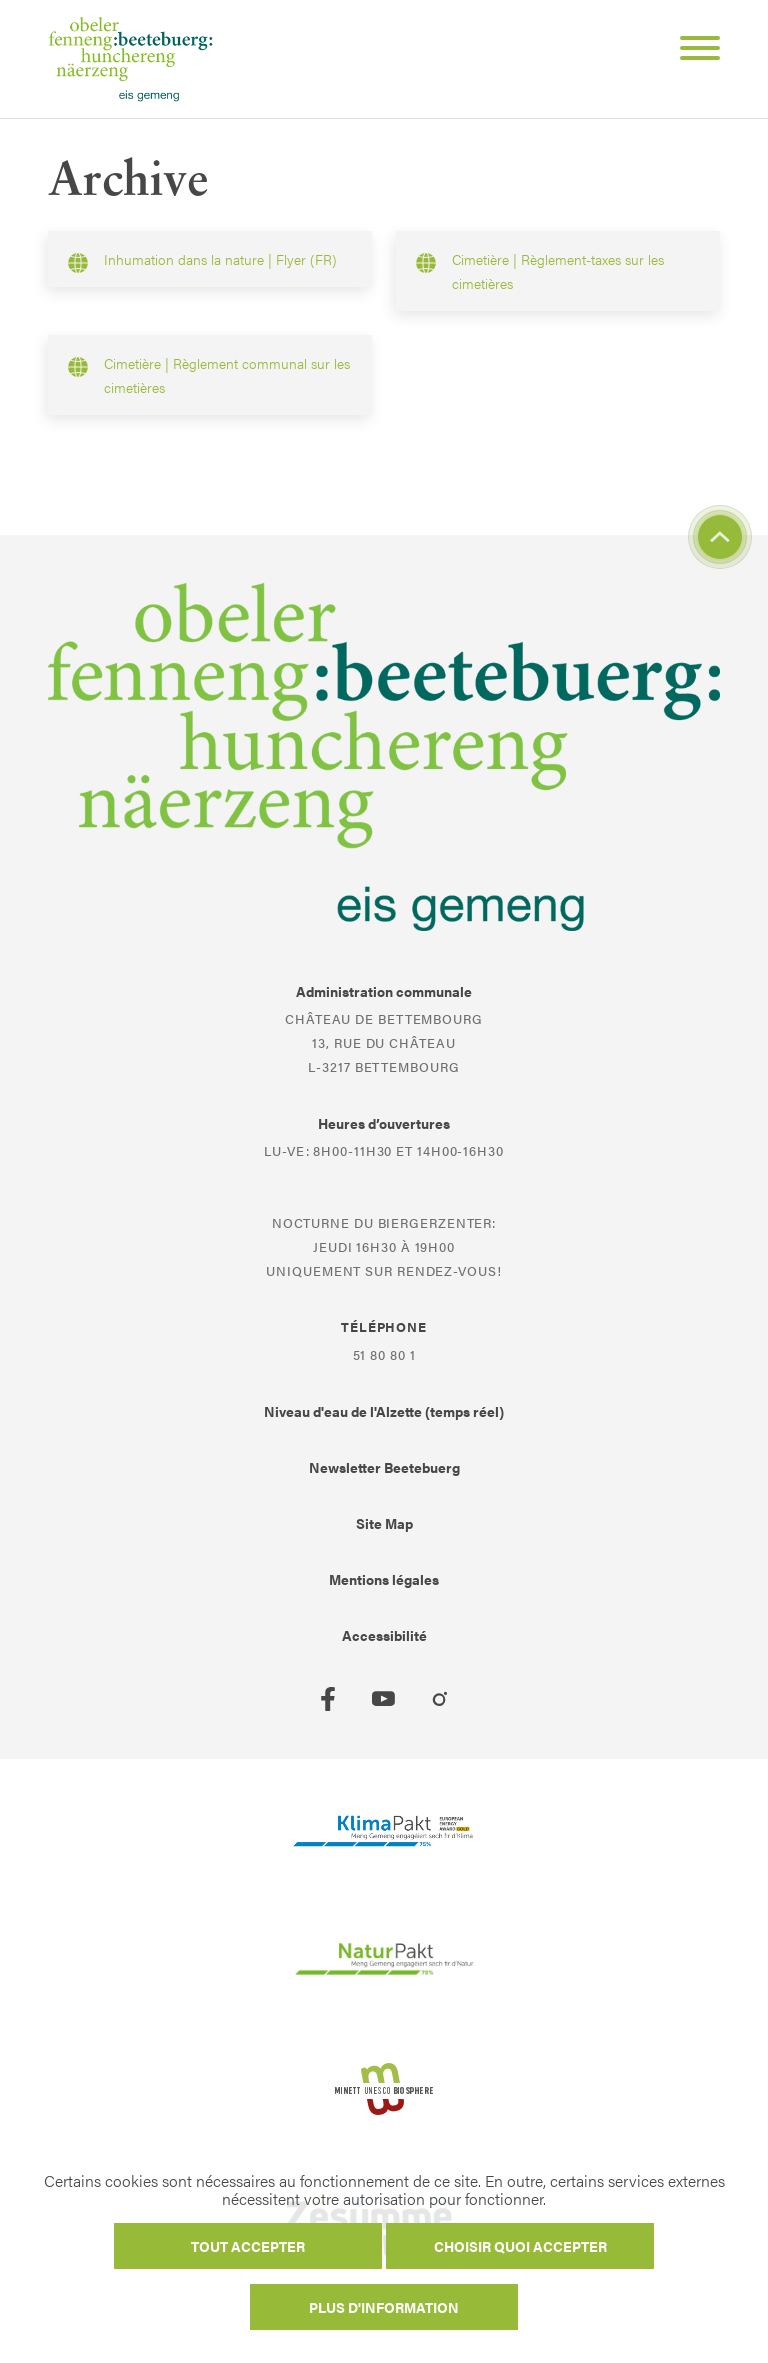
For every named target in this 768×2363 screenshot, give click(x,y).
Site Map (384, 1523)
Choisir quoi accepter (520, 2246)
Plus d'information (384, 2307)
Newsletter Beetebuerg (384, 1467)
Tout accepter (248, 2246)
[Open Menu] (692, 51)
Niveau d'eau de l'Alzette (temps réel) (384, 1411)
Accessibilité (384, 1635)
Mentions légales (384, 1579)
